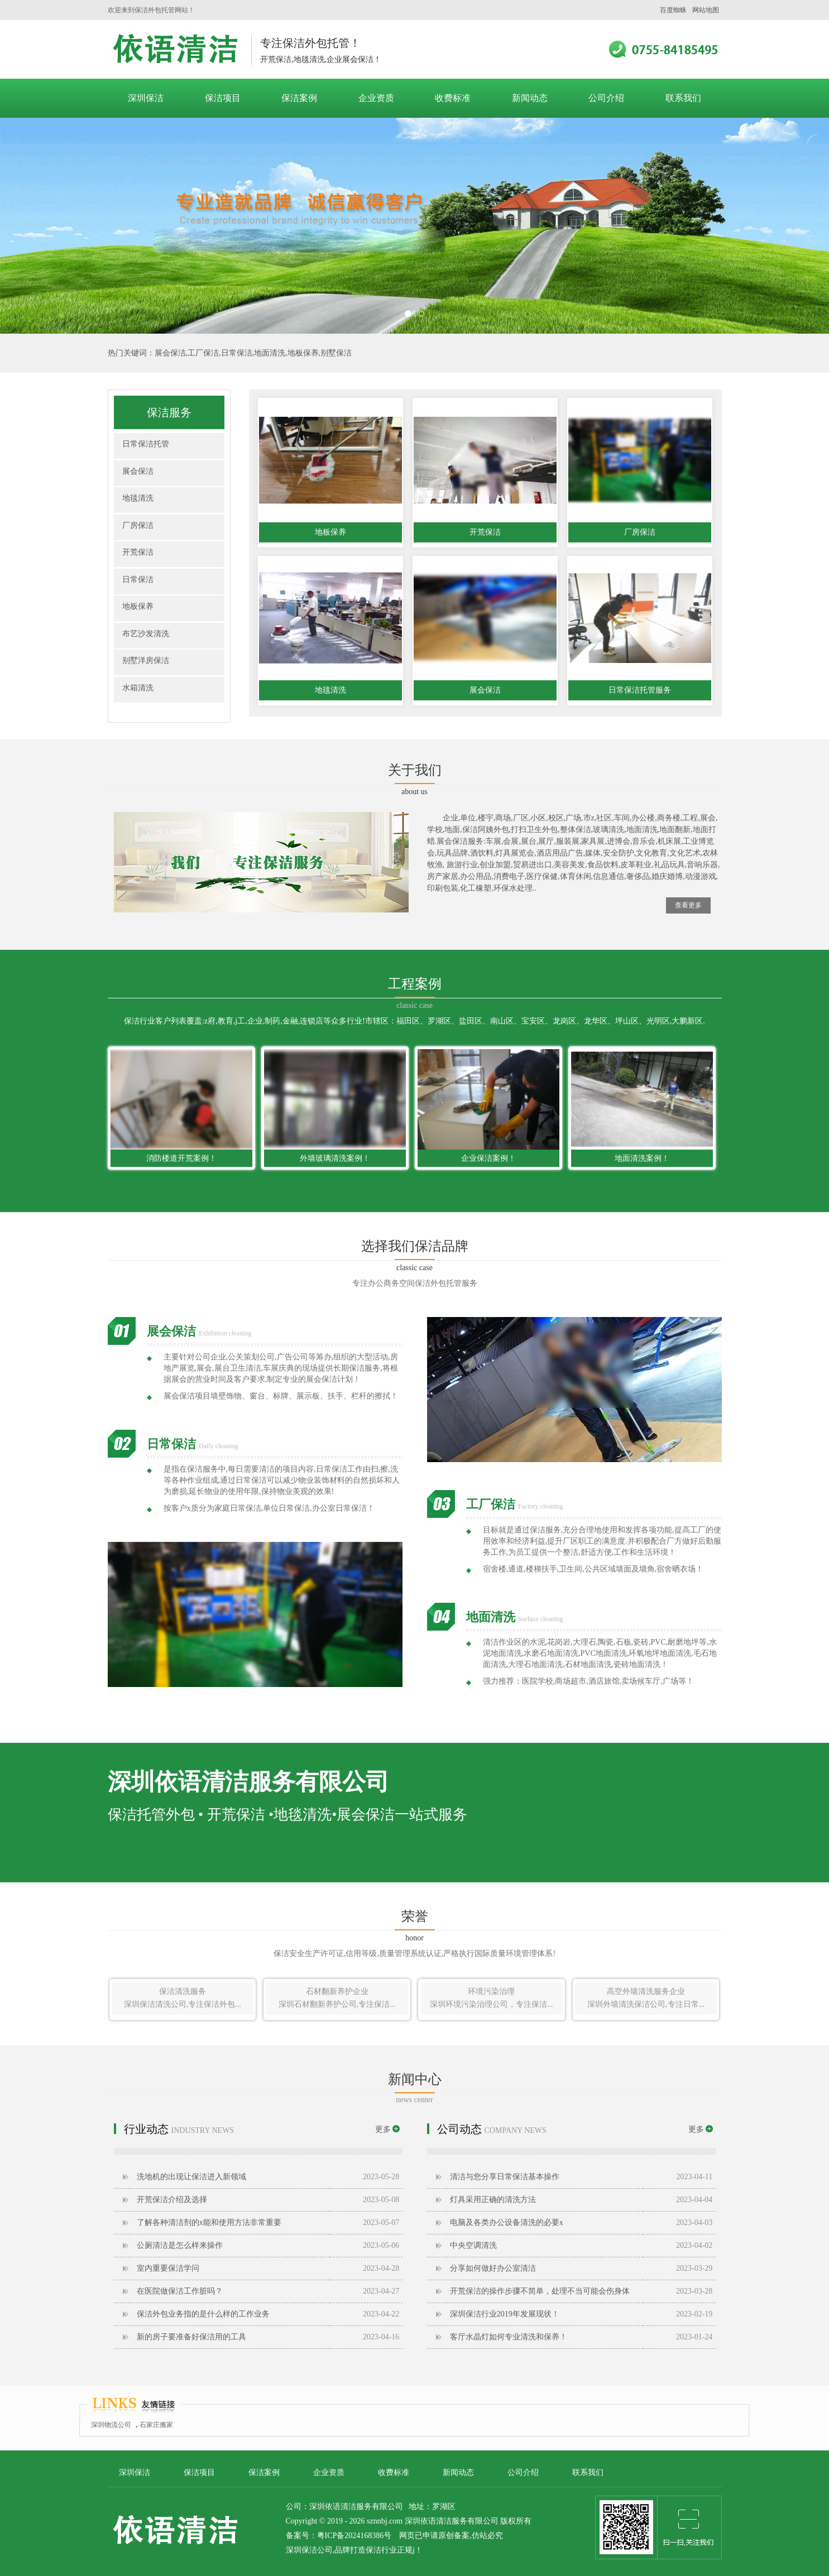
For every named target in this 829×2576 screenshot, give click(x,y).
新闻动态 (530, 98)
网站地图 (705, 10)
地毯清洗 (138, 498)
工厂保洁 (203, 353)
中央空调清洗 (473, 2245)
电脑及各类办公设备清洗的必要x (506, 2222)
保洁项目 (223, 98)
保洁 (373, 2550)
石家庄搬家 (156, 2425)
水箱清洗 (138, 688)
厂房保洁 (138, 525)
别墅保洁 (336, 353)
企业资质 (376, 98)
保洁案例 (299, 98)
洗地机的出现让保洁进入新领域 (191, 2177)
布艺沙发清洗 (145, 633)
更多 (387, 2129)
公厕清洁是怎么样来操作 (180, 2245)
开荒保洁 (138, 552)
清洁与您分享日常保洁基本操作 (504, 2177)
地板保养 (303, 353)
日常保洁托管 (145, 444)
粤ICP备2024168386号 (354, 2535)
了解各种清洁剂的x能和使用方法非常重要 (209, 2222)
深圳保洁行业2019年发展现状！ (504, 2314)
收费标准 (453, 98)
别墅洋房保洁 (145, 660)
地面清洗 (269, 353)
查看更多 (688, 905)
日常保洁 (236, 353)
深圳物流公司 (111, 2425)
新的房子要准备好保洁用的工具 (191, 2337)
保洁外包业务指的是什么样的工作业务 (203, 2314)
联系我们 (683, 98)
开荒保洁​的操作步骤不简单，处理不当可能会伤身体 (540, 2291)
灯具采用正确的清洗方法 (493, 2199)
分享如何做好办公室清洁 (493, 2268)
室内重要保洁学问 (168, 2268)
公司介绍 (606, 98)
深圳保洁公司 (175, 48)
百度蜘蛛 (673, 10)
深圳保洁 (146, 98)
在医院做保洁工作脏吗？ (180, 2291)
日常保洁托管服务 (639, 690)
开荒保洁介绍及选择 (172, 2199)
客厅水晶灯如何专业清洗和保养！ (508, 2337)
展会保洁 (170, 353)
